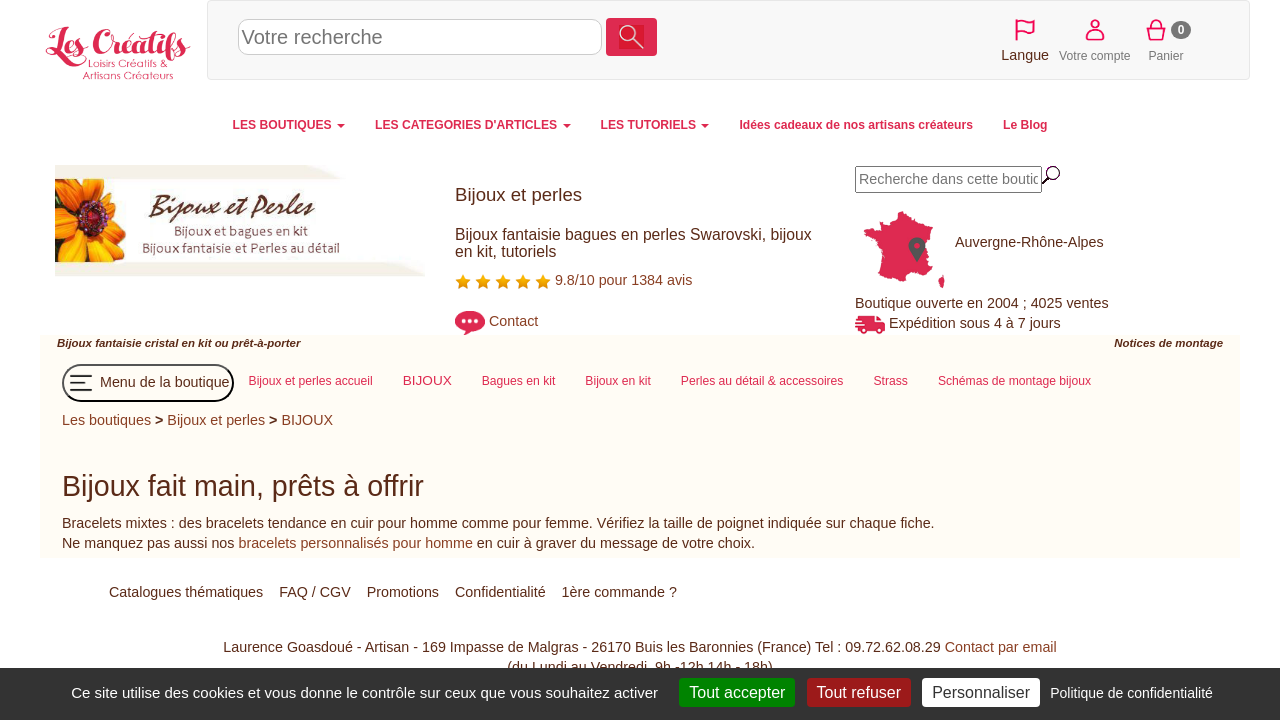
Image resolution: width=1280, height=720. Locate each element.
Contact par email (1001, 647)
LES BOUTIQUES (289, 125)
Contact (513, 322)
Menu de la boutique (148, 383)
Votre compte (1095, 39)
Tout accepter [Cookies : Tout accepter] (737, 692)
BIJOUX (307, 420)
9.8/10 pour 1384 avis (573, 280)
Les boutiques (106, 420)
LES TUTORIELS (655, 125)
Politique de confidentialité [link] (1131, 693)
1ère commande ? (619, 592)
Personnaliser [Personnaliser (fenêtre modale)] (981, 692)
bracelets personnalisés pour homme (355, 543)
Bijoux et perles (216, 420)
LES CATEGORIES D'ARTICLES (472, 125)
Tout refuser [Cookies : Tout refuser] (859, 692)
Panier (1166, 39)
